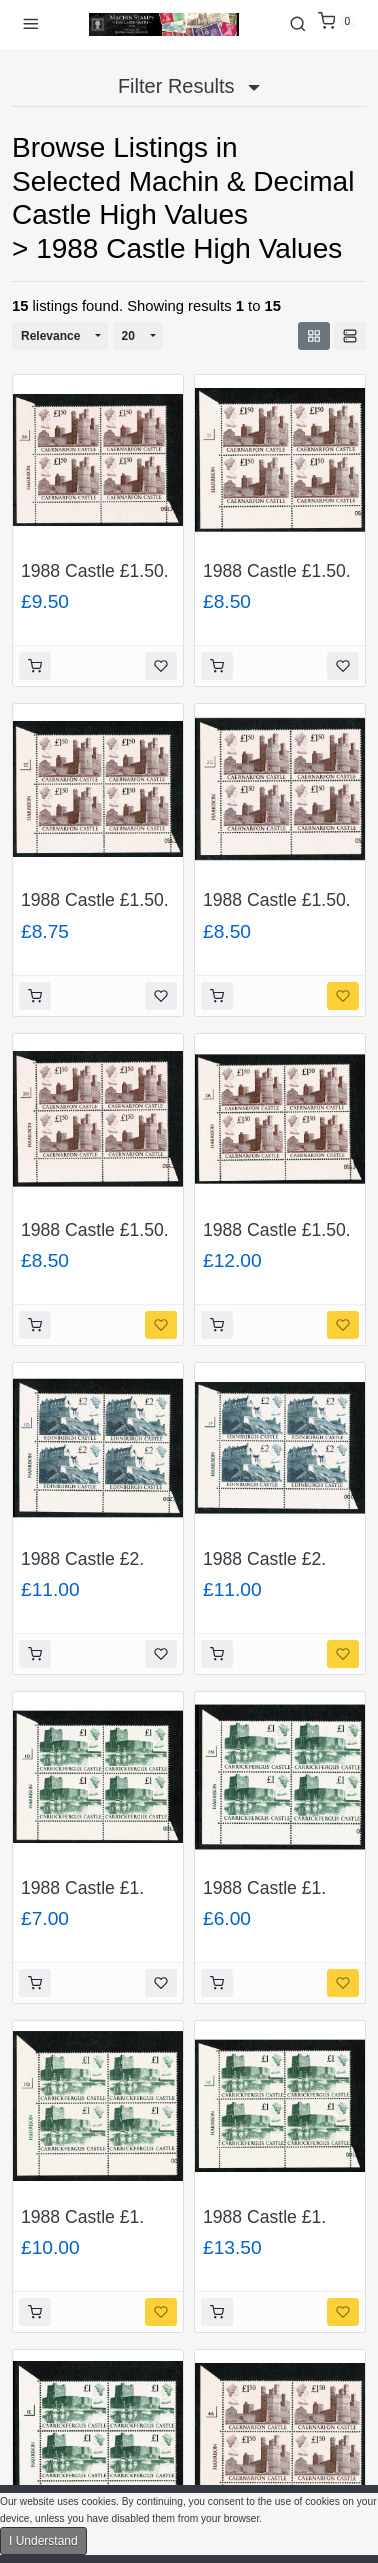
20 (128, 336)
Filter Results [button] (189, 86)
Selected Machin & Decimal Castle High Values (183, 198)
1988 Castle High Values (189, 248)
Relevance (50, 336)
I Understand (43, 2541)
